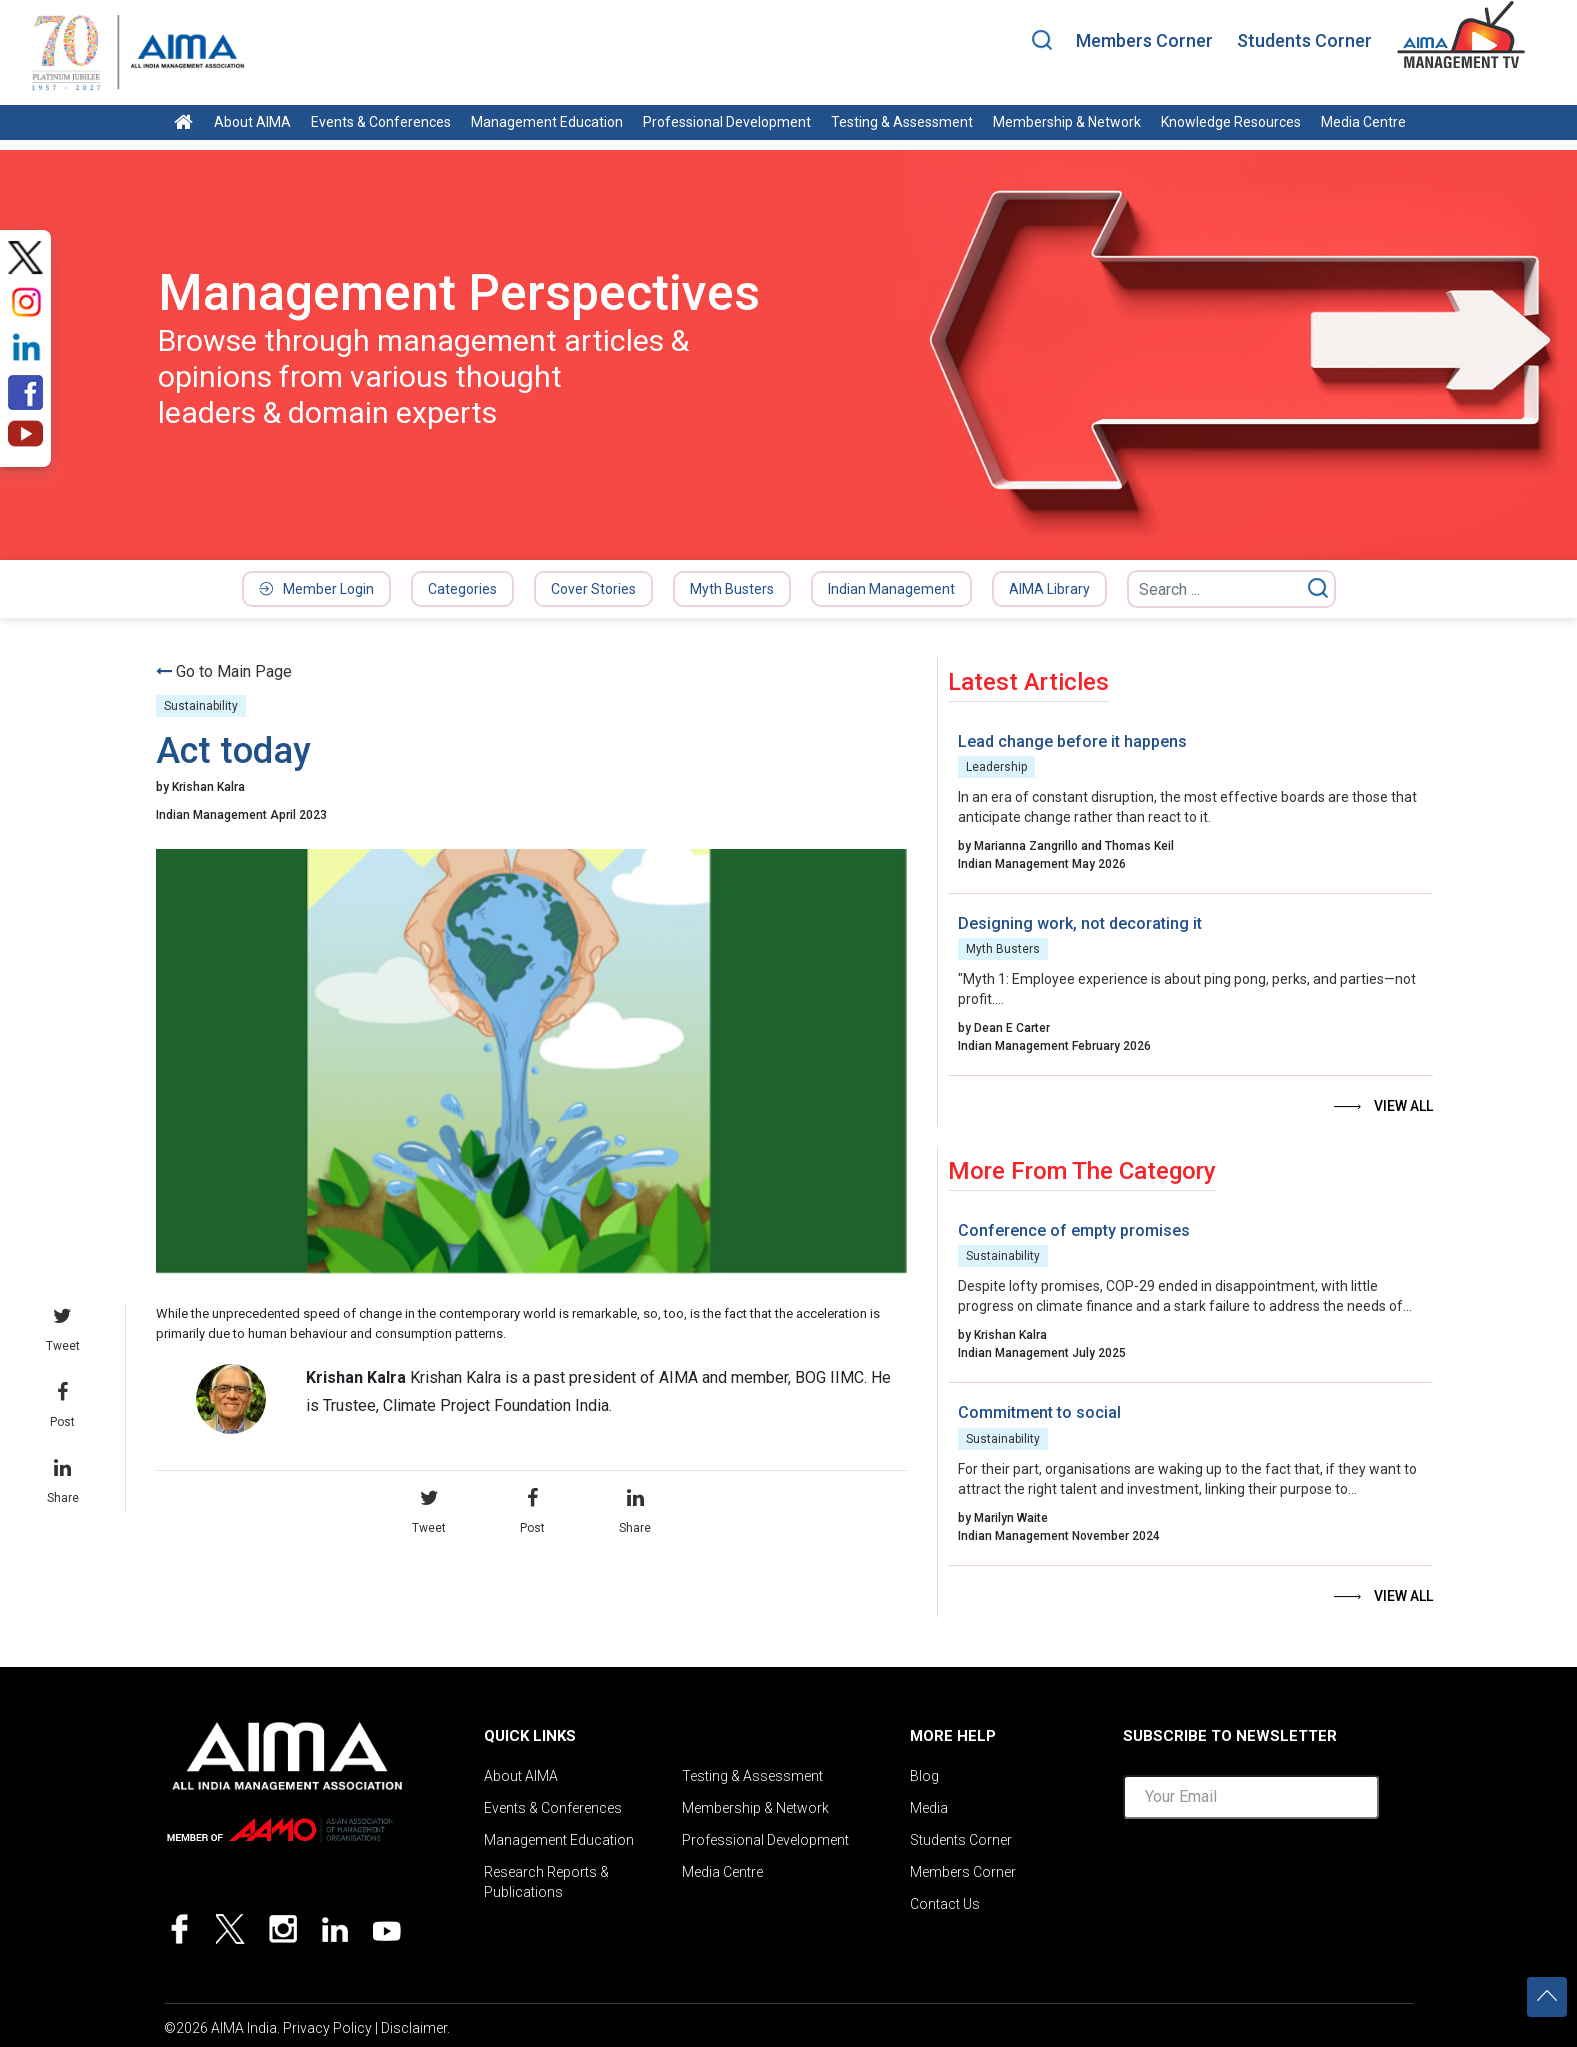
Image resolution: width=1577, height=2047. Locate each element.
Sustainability (201, 706)
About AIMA (252, 122)
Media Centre (1363, 122)
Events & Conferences (381, 122)
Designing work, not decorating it (1080, 923)
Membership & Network (1067, 122)
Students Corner (1304, 40)
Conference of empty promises (1074, 1230)
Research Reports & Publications (546, 1882)
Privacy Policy (327, 2028)
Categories (462, 589)
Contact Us (945, 1904)
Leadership (996, 767)
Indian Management (891, 589)
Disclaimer (414, 2028)
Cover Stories (593, 589)
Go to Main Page (234, 671)
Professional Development (727, 122)
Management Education (547, 122)
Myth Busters (732, 589)
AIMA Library (1049, 589)
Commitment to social (1039, 1412)
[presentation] (1275, 1874)
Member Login (316, 589)
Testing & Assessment (902, 122)
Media (929, 1808)
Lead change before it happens (1072, 741)
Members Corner (1144, 40)
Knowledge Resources (1231, 122)
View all (1403, 1106)
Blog (924, 1776)
